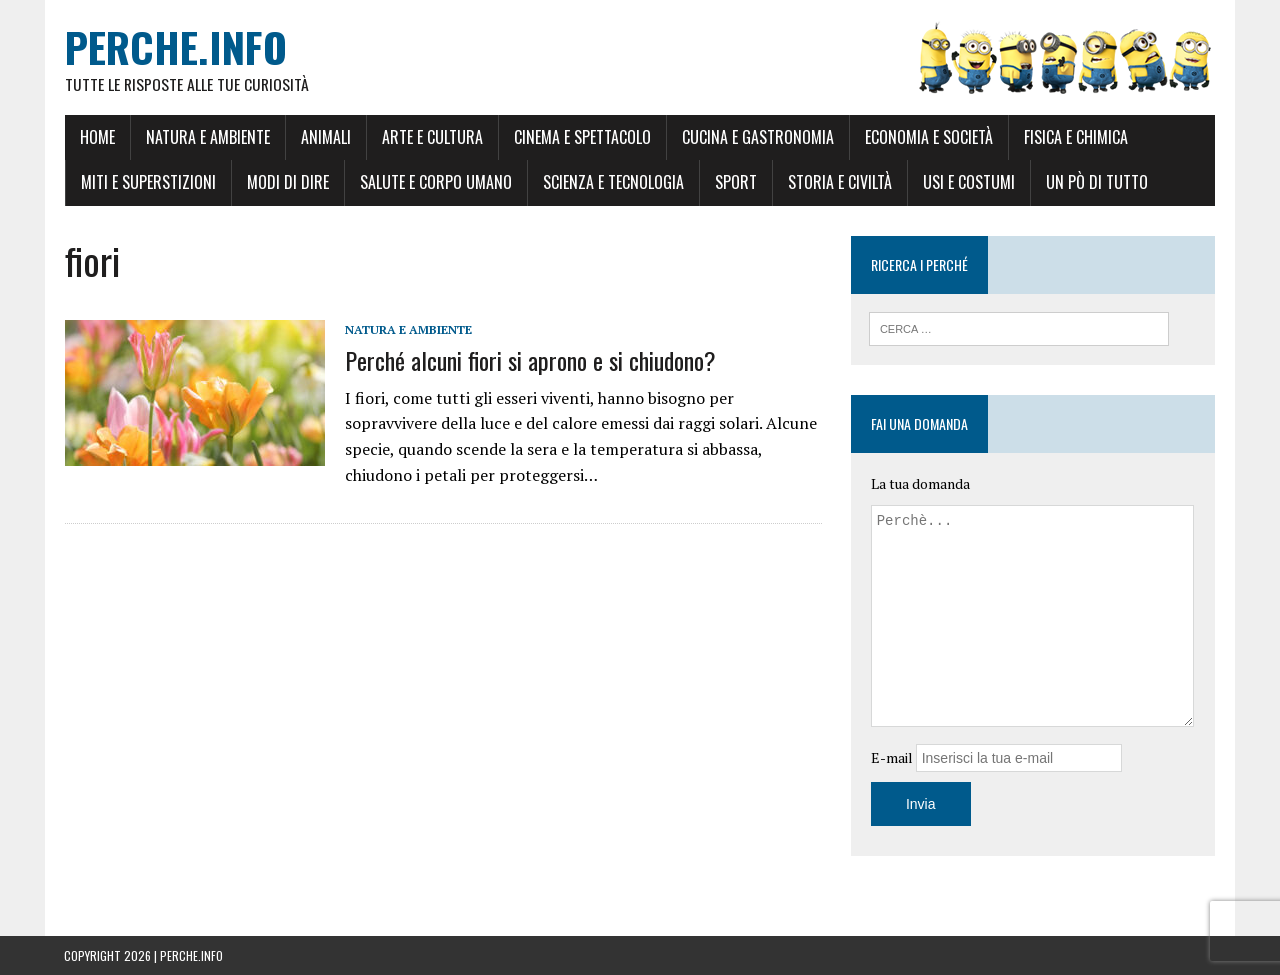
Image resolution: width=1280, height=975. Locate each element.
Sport (735, 183)
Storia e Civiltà (839, 183)
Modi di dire (287, 183)
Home (96, 137)
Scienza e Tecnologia (612, 183)
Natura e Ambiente (207, 137)
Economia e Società (928, 137)
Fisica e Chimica (1075, 137)
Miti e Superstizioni (147, 183)
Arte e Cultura (431, 137)
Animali (325, 137)
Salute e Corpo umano (435, 183)
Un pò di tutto (1096, 183)
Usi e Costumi (968, 183)
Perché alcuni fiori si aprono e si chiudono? (529, 360)
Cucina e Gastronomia (757, 137)
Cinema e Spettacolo (581, 137)
